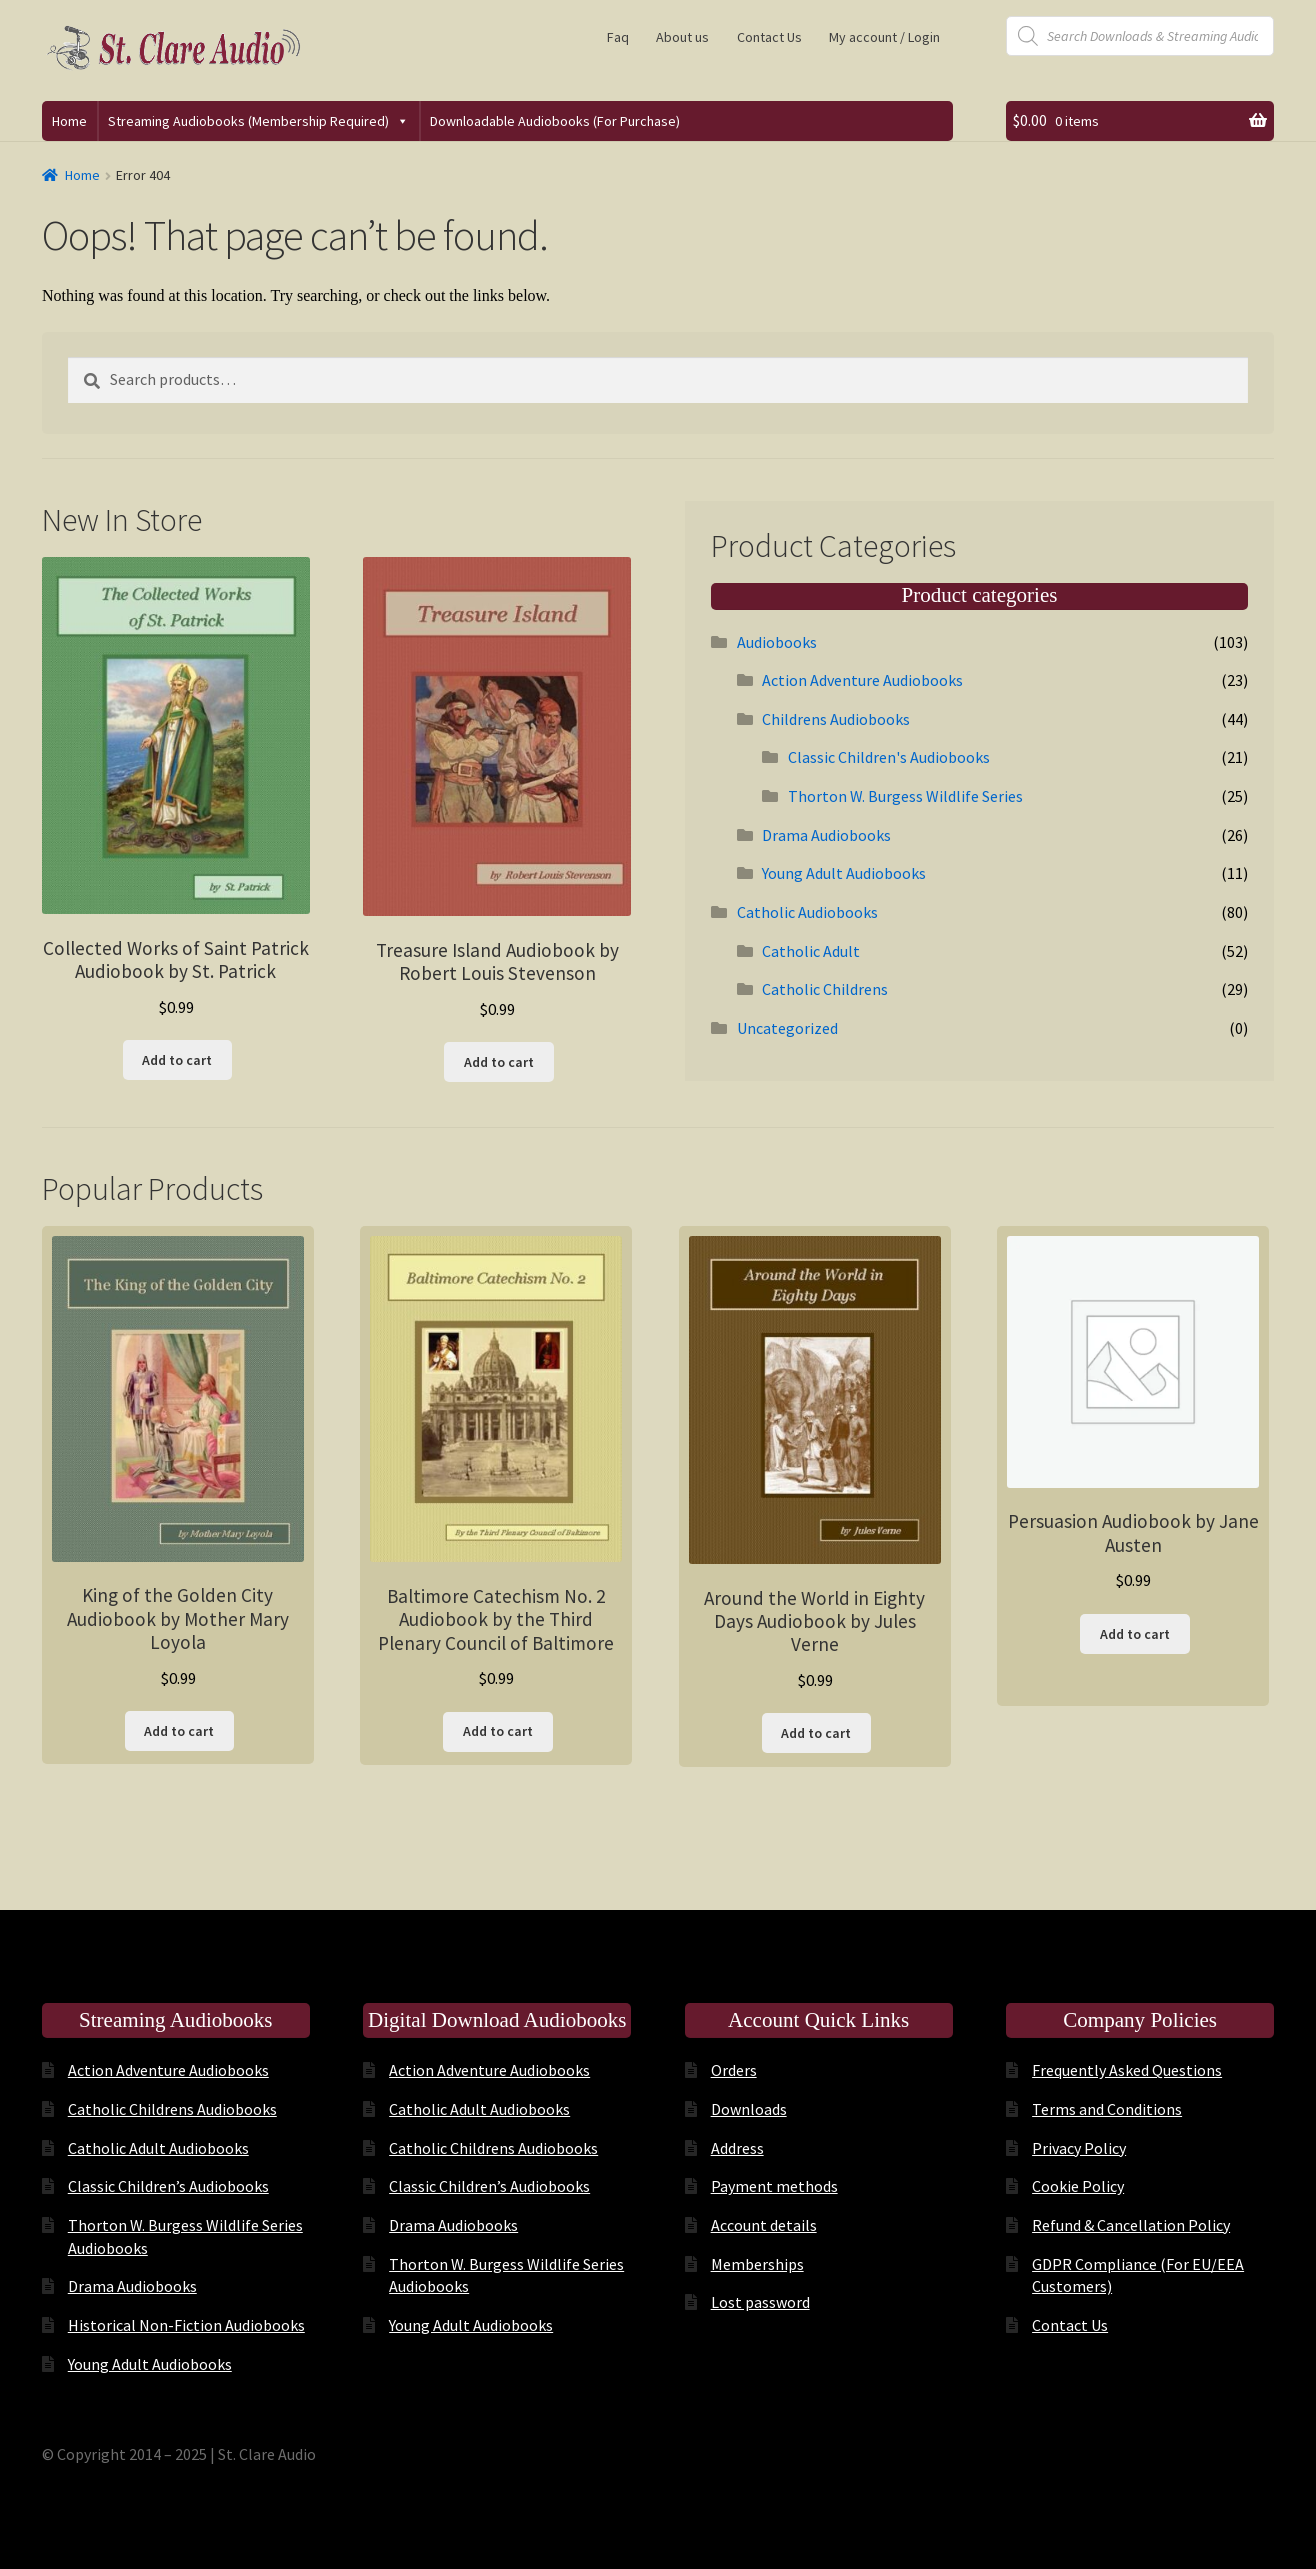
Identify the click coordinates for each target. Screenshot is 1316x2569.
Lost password (760, 2302)
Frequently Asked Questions (1127, 2070)
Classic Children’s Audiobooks (168, 2186)
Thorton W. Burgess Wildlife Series (905, 796)
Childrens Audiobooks (836, 719)
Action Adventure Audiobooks (862, 680)
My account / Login (884, 37)
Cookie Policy (1078, 2186)
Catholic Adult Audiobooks (158, 2148)
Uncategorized (787, 1028)
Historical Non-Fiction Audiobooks (186, 2325)
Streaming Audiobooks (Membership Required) (258, 121)
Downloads (749, 2109)
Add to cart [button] (177, 1060)
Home (69, 121)
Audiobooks (777, 642)
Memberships (757, 2264)
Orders (734, 2070)
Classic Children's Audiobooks (889, 757)
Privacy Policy (1079, 2148)
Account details (764, 2225)
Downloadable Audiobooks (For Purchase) (555, 121)
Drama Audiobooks (826, 835)
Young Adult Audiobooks (844, 873)
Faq (618, 37)
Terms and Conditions (1107, 2109)
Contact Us (769, 37)
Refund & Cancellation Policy (1131, 2225)
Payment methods (774, 2186)
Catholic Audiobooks (807, 912)
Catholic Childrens (825, 989)
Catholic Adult (811, 951)
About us (682, 37)
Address (737, 2148)
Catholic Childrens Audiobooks (172, 2109)
